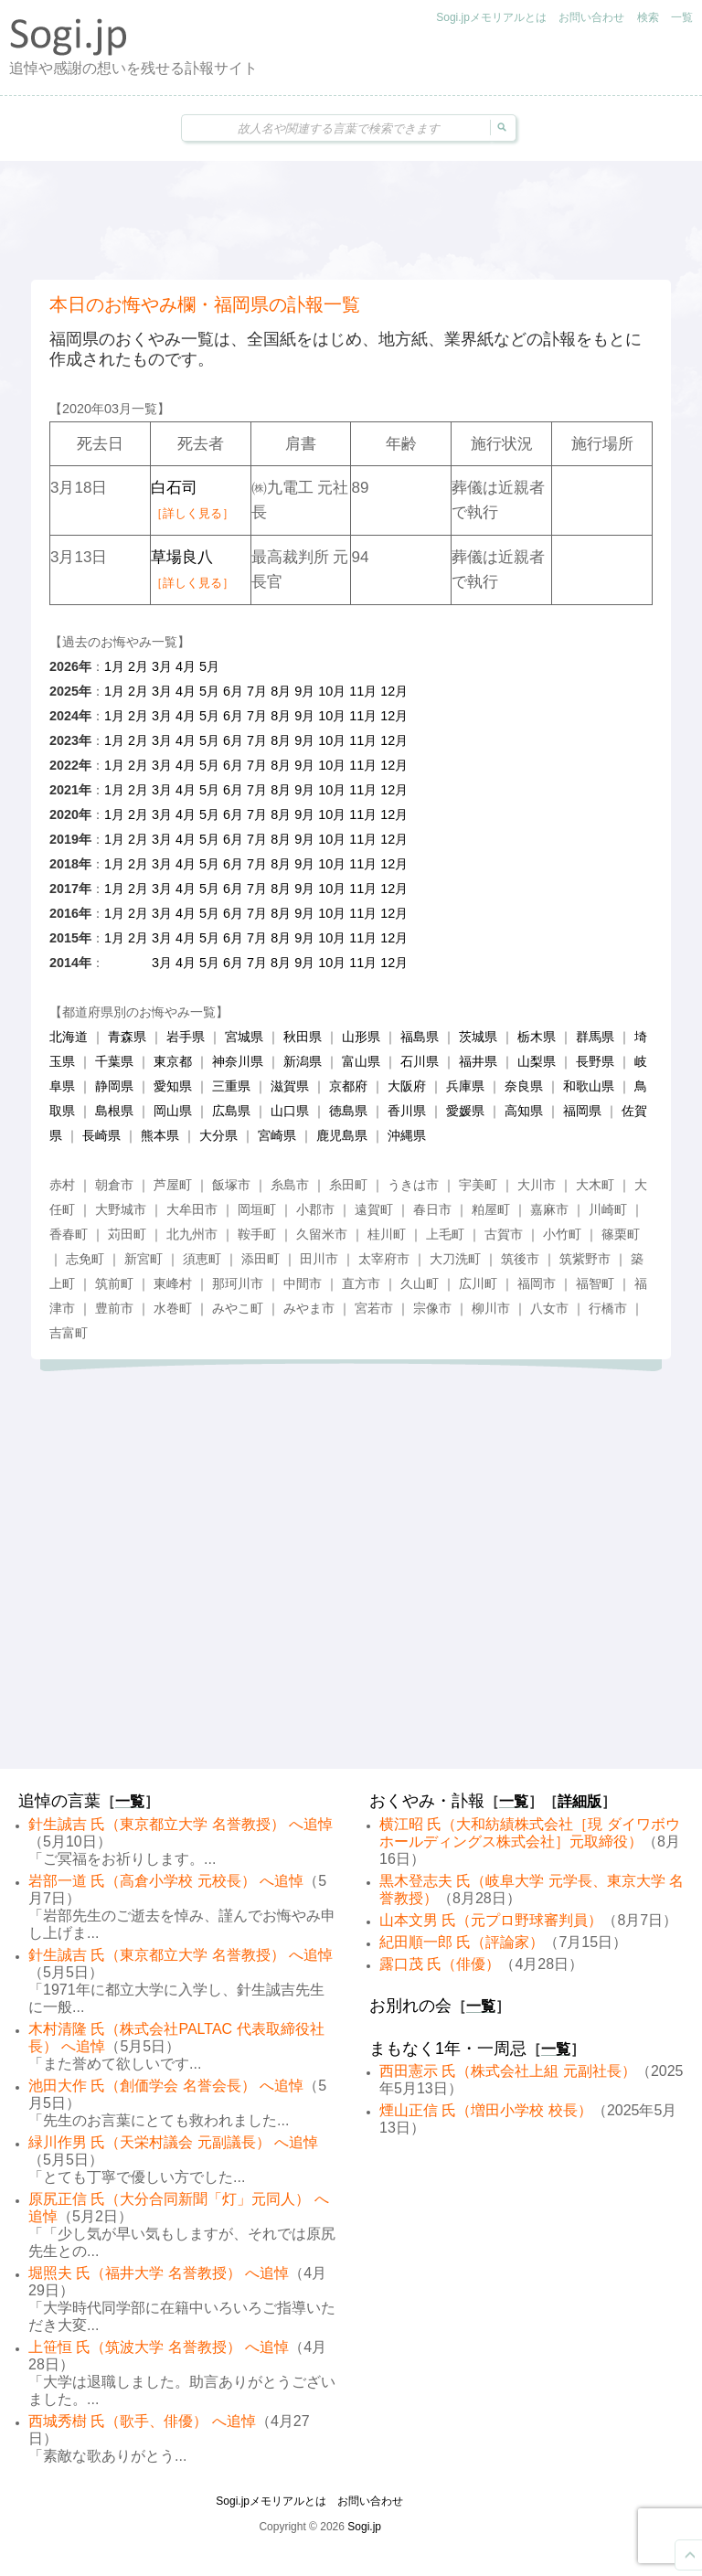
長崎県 (101, 1135)
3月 (162, 666)
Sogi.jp (364, 2526)
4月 (186, 666)
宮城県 (244, 1036)
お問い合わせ (591, 17)
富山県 (361, 1061)
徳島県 (348, 1110)
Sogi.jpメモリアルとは (491, 17)
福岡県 (582, 1110)
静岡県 (114, 1086)
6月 (233, 691)
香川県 (407, 1110)
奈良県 (524, 1086)
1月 (114, 666)
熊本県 (160, 1135)
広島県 (231, 1110)
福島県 (419, 1036)
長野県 (595, 1061)
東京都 (173, 1061)
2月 (138, 666)
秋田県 (302, 1036)
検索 (648, 17)
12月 (394, 691)
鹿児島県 (341, 1135)
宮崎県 (277, 1135)
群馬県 (595, 1036)
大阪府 (407, 1086)
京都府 (348, 1086)
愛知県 (173, 1086)
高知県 (524, 1110)
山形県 (361, 1036)
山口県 (290, 1110)
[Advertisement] (351, 220)
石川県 (419, 1061)
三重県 (231, 1086)
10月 (332, 691)
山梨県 (536, 1061)
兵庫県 (465, 1086)
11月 (363, 691)
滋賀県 (290, 1086)
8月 (281, 691)
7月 (257, 691)
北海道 (68, 1036)
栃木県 (536, 1036)
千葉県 (114, 1061)
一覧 (682, 17)
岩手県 (185, 1036)
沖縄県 (407, 1135)
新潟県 (302, 1061)
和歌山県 (588, 1086)
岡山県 (173, 1110)
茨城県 (478, 1036)
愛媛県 (465, 1110)
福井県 (478, 1061)
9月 (304, 691)
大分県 (218, 1135)
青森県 (127, 1036)
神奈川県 (237, 1061)
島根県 (114, 1110)
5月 (209, 666)
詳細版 (579, 1801)
